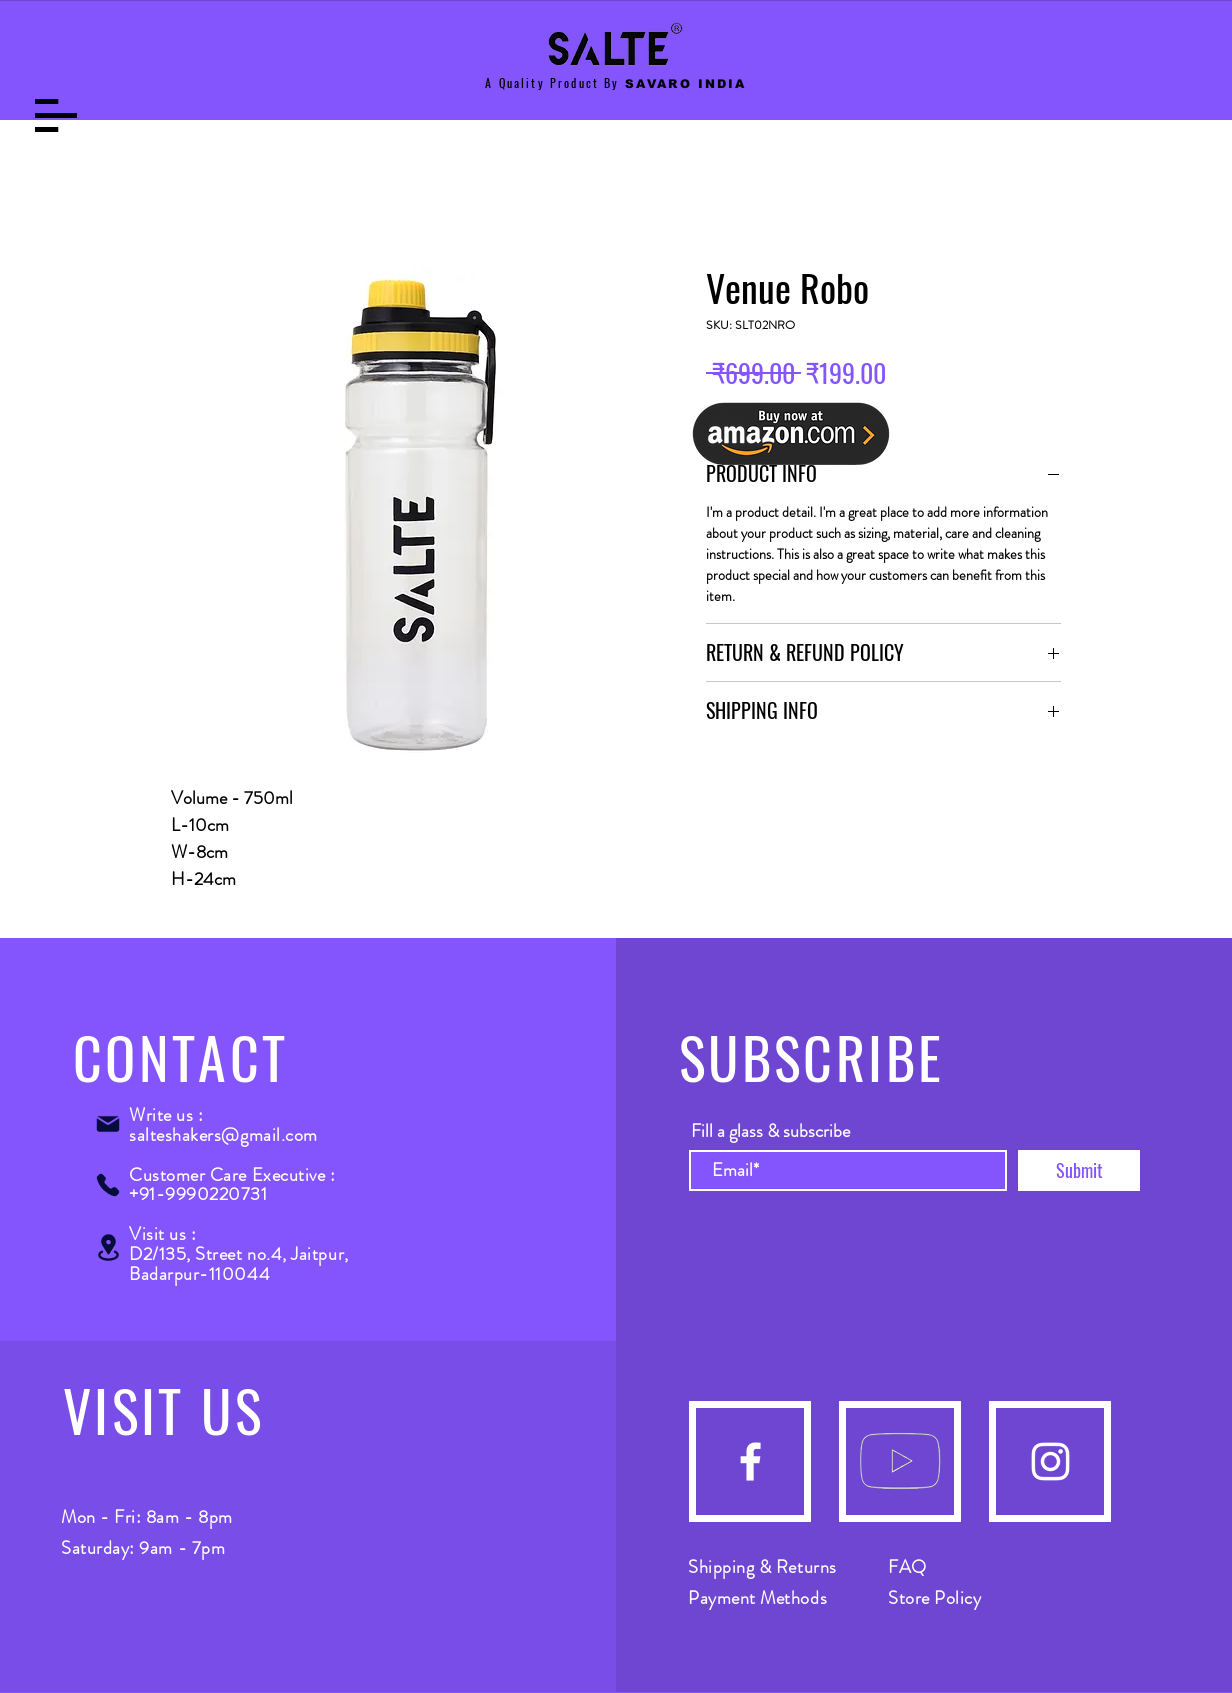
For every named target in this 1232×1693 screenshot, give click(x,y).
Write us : (166, 1115)
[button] (56, 115)
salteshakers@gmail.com (223, 1135)
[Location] (108, 1247)
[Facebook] (750, 1461)
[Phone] (108, 1185)
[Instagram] (1050, 1461)
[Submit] (1079, 1170)
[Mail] (108, 1124)
